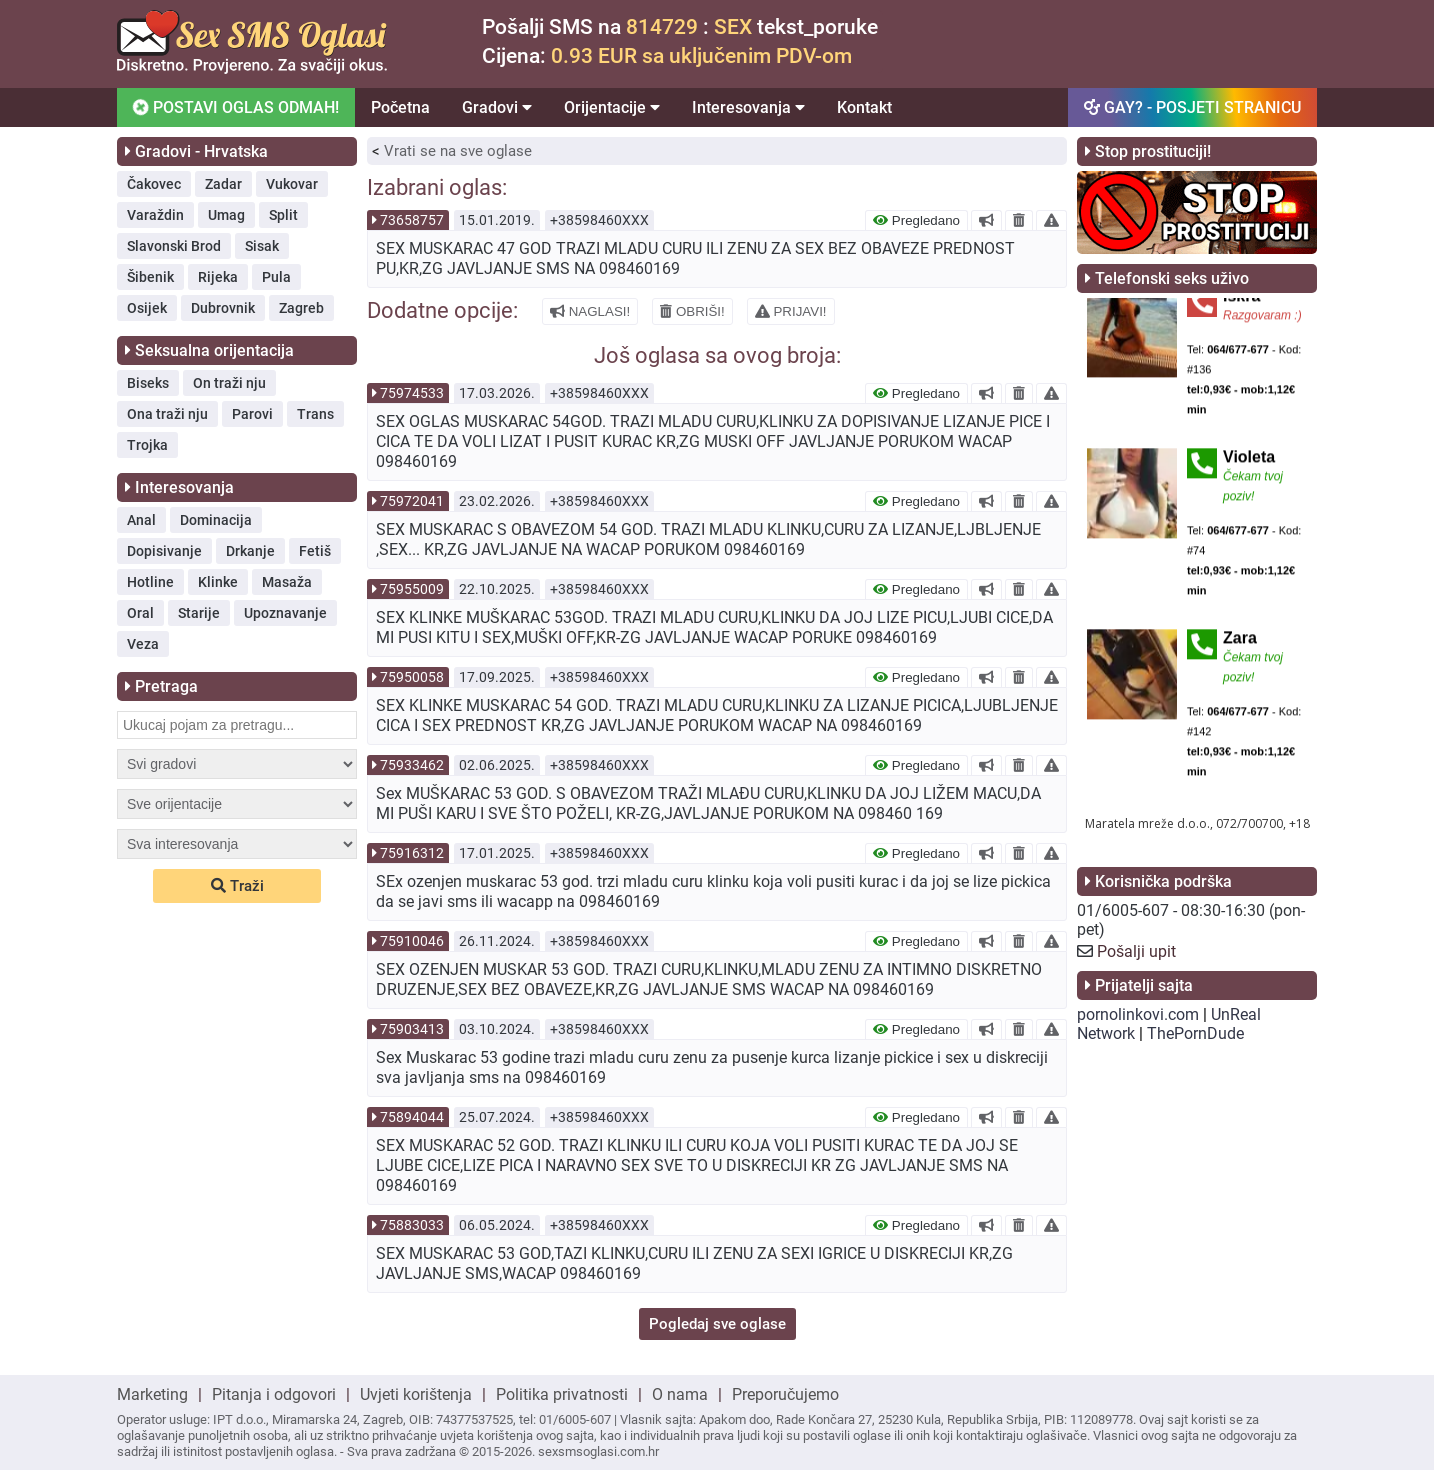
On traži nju (229, 383)
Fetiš (315, 551)
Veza (143, 644)
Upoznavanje (285, 613)
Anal (141, 520)
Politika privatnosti (562, 1394)
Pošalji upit (1136, 951)
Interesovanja (748, 107)
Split (283, 215)
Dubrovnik (223, 308)
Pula (276, 277)
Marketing (152, 1394)
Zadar (223, 184)
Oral (140, 613)
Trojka (147, 445)
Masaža (287, 582)
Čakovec (154, 184)
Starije (199, 613)
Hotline (150, 582)
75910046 (412, 941)
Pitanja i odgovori (274, 1394)
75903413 (412, 1029)
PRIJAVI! (791, 311)
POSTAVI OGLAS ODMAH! (234, 107)
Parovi (252, 414)
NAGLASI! (590, 311)
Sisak (262, 246)
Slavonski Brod (174, 246)
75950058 (412, 677)
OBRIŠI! (692, 311)
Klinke (218, 582)
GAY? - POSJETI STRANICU (1192, 107)
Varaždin (155, 215)
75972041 (412, 501)
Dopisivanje (164, 551)
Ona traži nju (167, 414)
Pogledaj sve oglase (717, 1324)
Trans (315, 414)
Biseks (148, 383)
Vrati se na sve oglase (458, 151)
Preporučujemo (785, 1394)
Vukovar (292, 184)
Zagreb (301, 308)
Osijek (147, 308)
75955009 (412, 589)
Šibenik (150, 277)
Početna (400, 107)
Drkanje (250, 551)
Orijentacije (612, 107)
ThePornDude (1195, 1033)
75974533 (412, 393)
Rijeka (218, 277)
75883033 (412, 1225)
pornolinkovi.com (1138, 1014)
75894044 (412, 1117)
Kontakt (864, 107)
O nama (680, 1394)
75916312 (412, 853)
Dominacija (216, 520)
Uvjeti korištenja (416, 1394)
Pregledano (916, 220)
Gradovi (497, 107)
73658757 (412, 220)
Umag (226, 215)
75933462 (412, 765)
